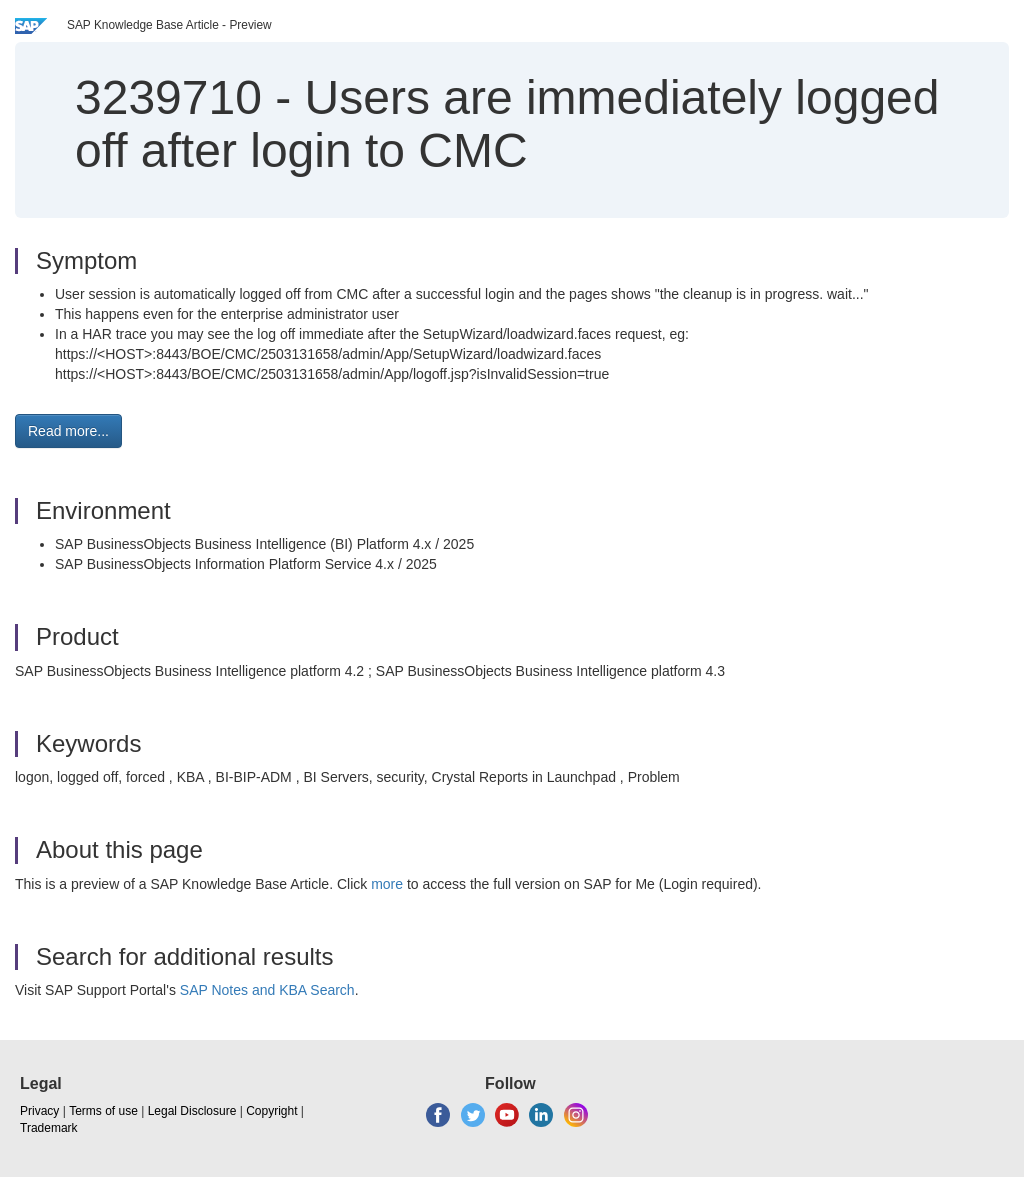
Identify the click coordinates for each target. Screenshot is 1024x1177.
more (387, 884)
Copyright (271, 1111)
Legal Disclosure (192, 1111)
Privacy (39, 1111)
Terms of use (103, 1111)
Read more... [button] (68, 431)
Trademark (49, 1128)
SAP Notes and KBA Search (267, 990)
